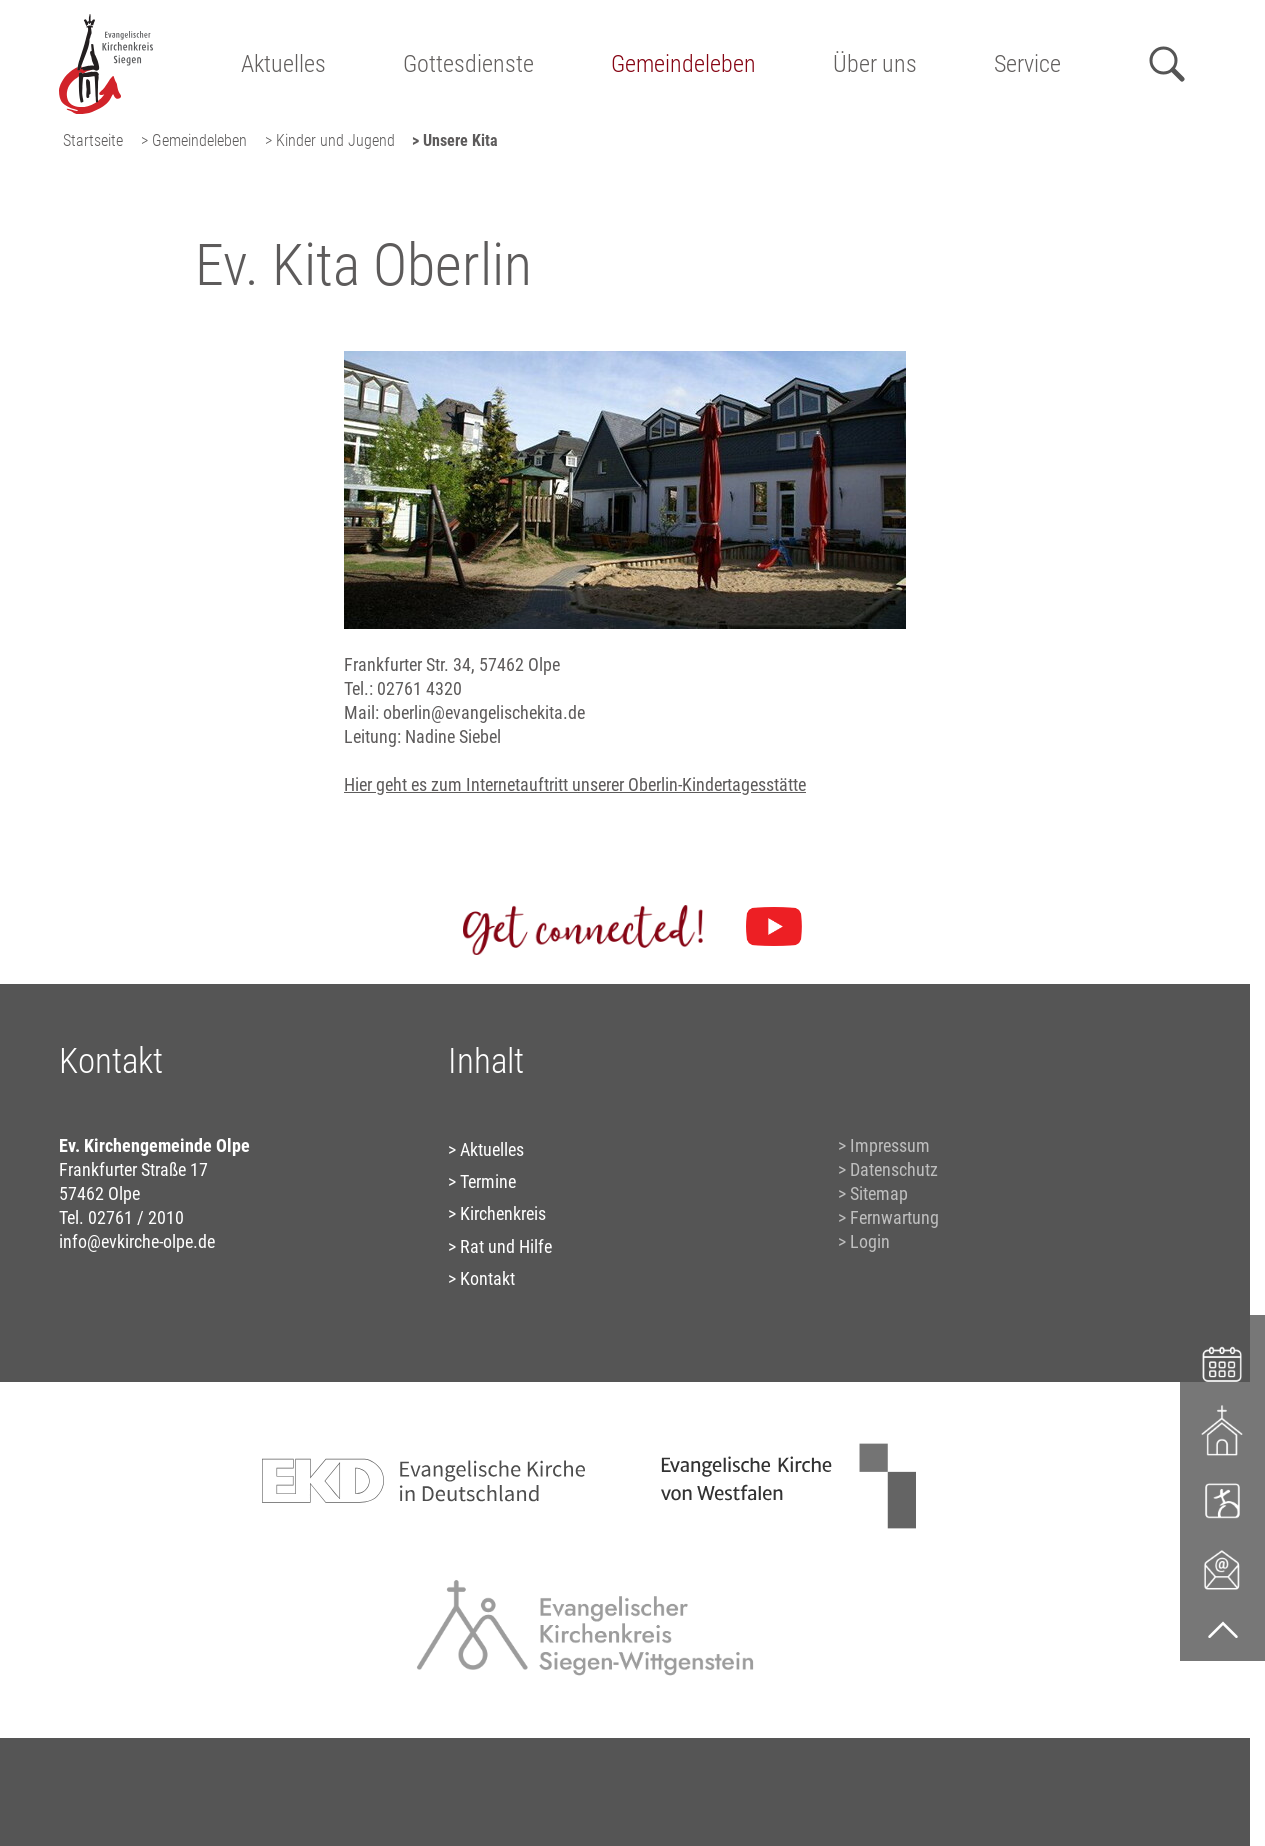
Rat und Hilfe (506, 1246)
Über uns (875, 64)
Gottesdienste (468, 64)
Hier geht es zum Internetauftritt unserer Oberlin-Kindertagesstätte (575, 784)
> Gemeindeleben (194, 140)
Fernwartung (894, 1217)
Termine (488, 1181)
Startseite (93, 140)
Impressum (890, 1145)
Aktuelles (283, 64)
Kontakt (487, 1278)
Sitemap (879, 1193)
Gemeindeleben (683, 64)
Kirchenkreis (503, 1213)
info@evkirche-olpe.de (137, 1241)
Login (870, 1241)
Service (1027, 64)
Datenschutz (894, 1169)
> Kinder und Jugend (330, 140)
